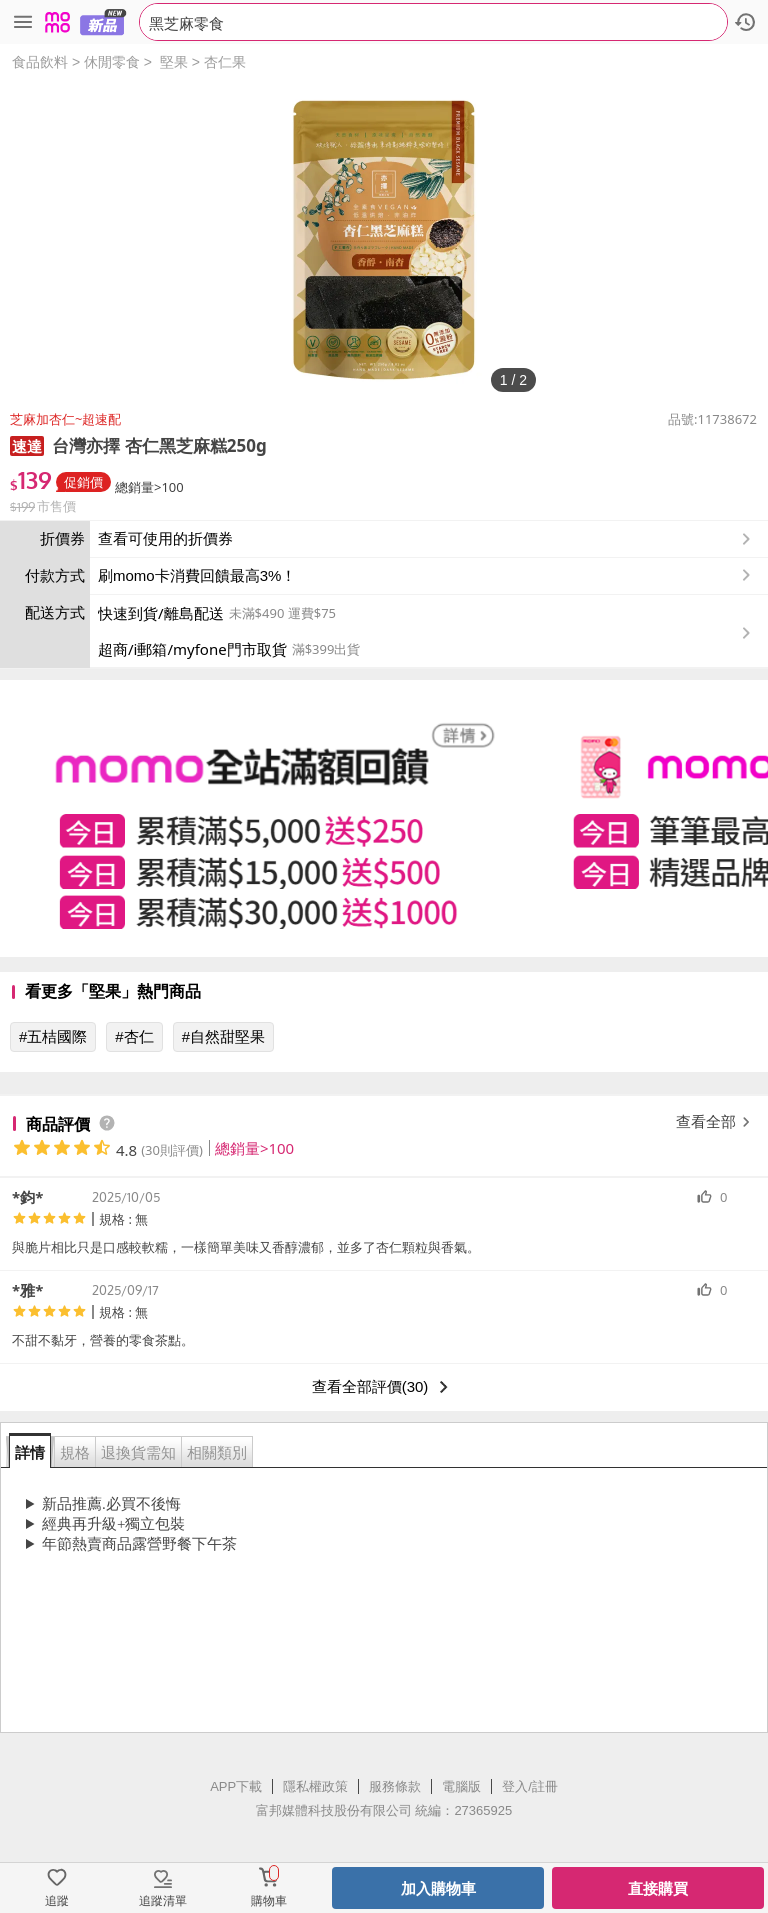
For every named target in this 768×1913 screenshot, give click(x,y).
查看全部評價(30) (384, 1387)
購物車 (269, 1901)
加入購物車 (438, 1888)
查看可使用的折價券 (426, 539)
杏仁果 (225, 62)
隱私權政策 (315, 1786)
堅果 (174, 62)
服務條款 (395, 1786)
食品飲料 (40, 62)
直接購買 (658, 1888)
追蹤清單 (163, 1901)
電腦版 (461, 1786)
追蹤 (57, 1901)
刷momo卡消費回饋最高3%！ (197, 575)
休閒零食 (112, 62)
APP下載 (236, 1786)
